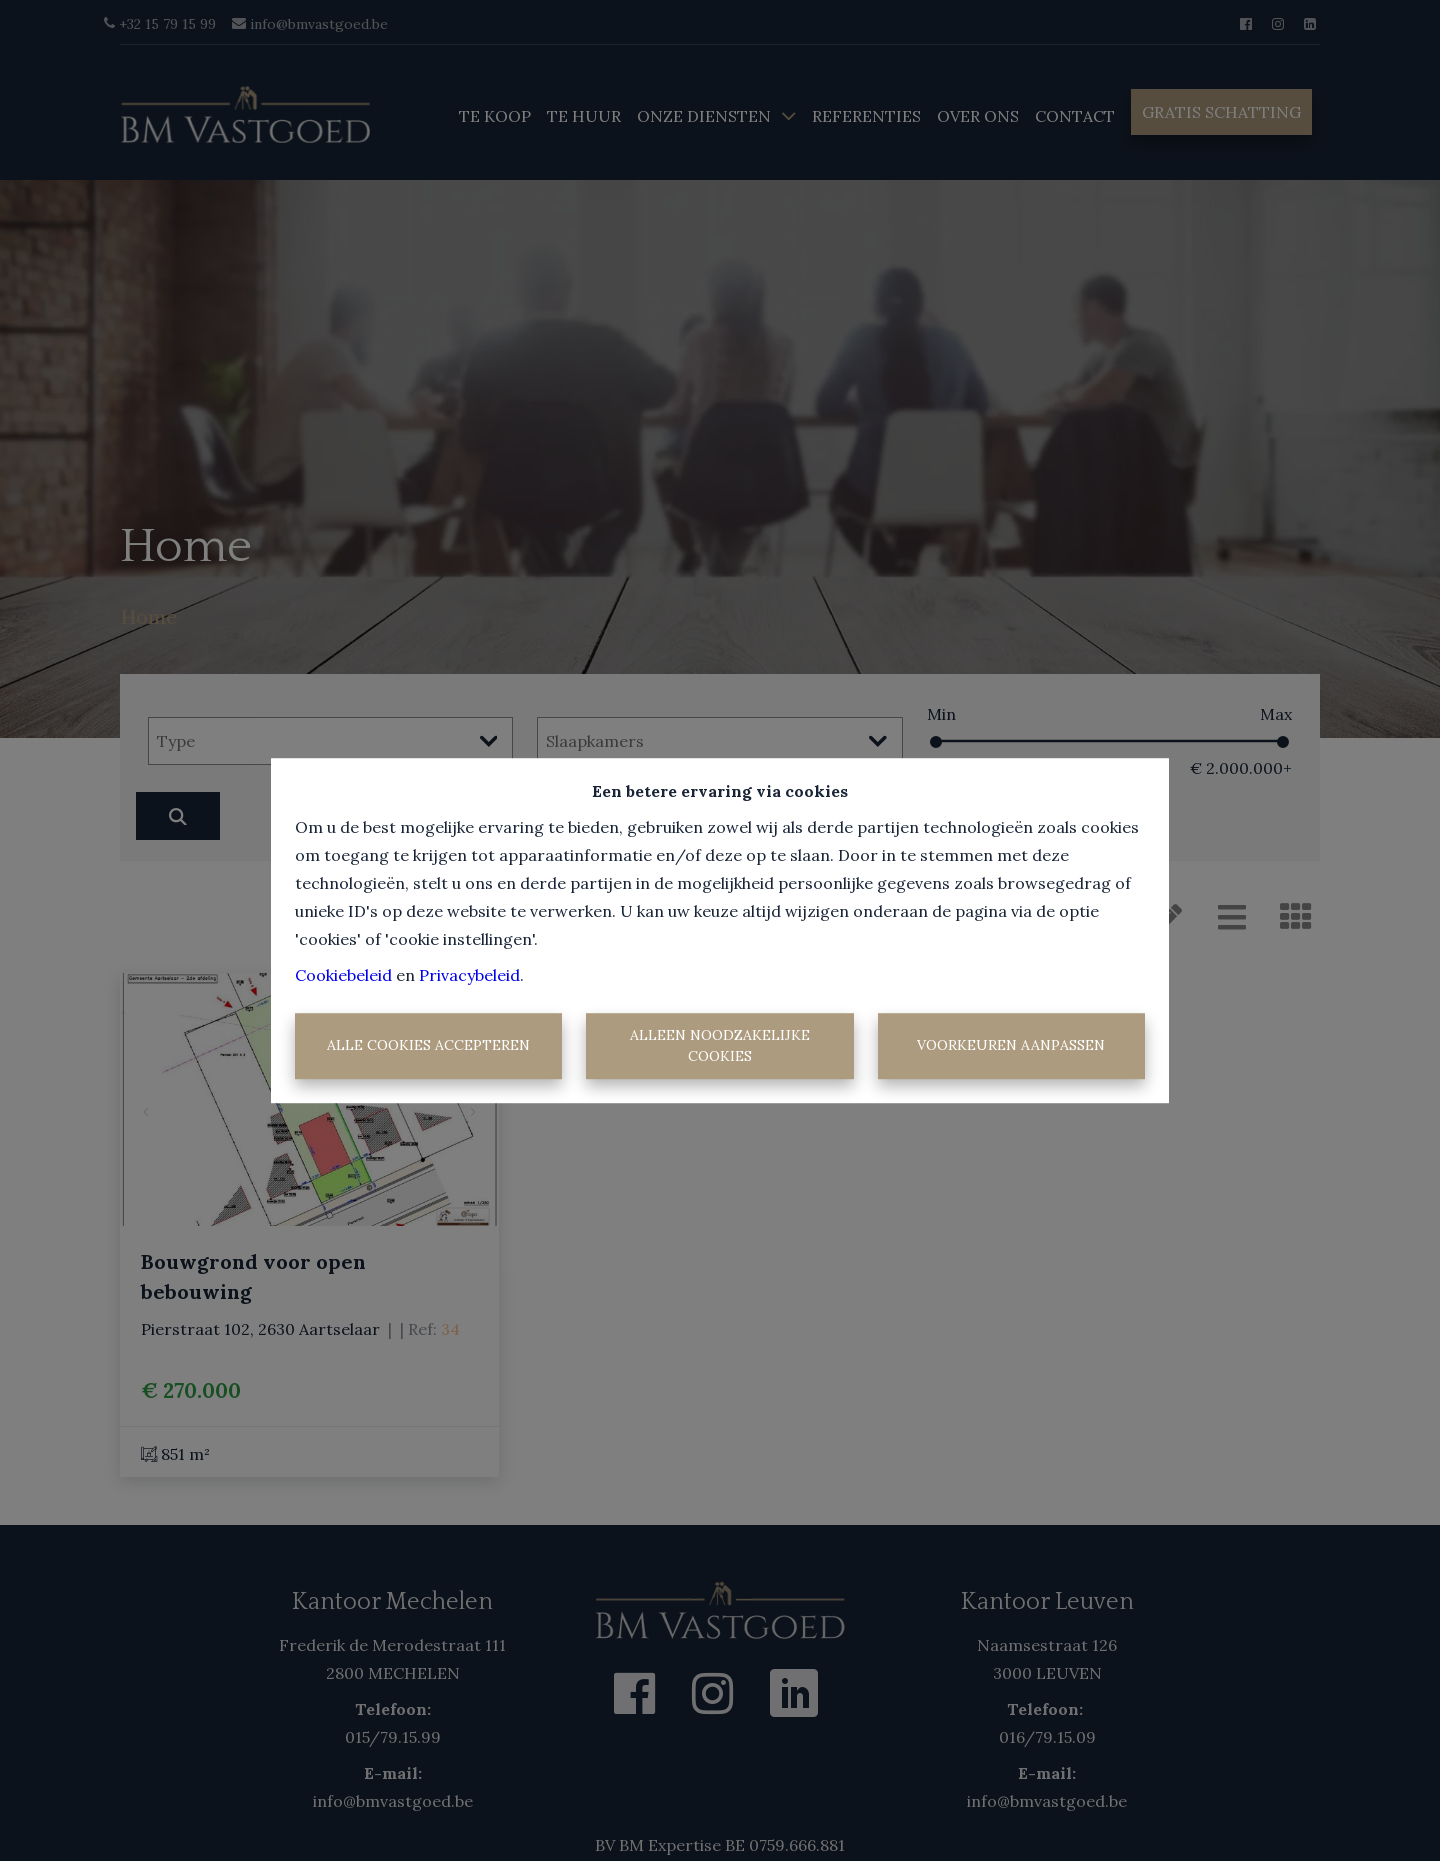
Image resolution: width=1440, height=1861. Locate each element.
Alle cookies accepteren (428, 1046)
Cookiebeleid (343, 975)
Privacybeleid (469, 975)
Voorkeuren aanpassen (1011, 1046)
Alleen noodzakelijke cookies (720, 1045)
